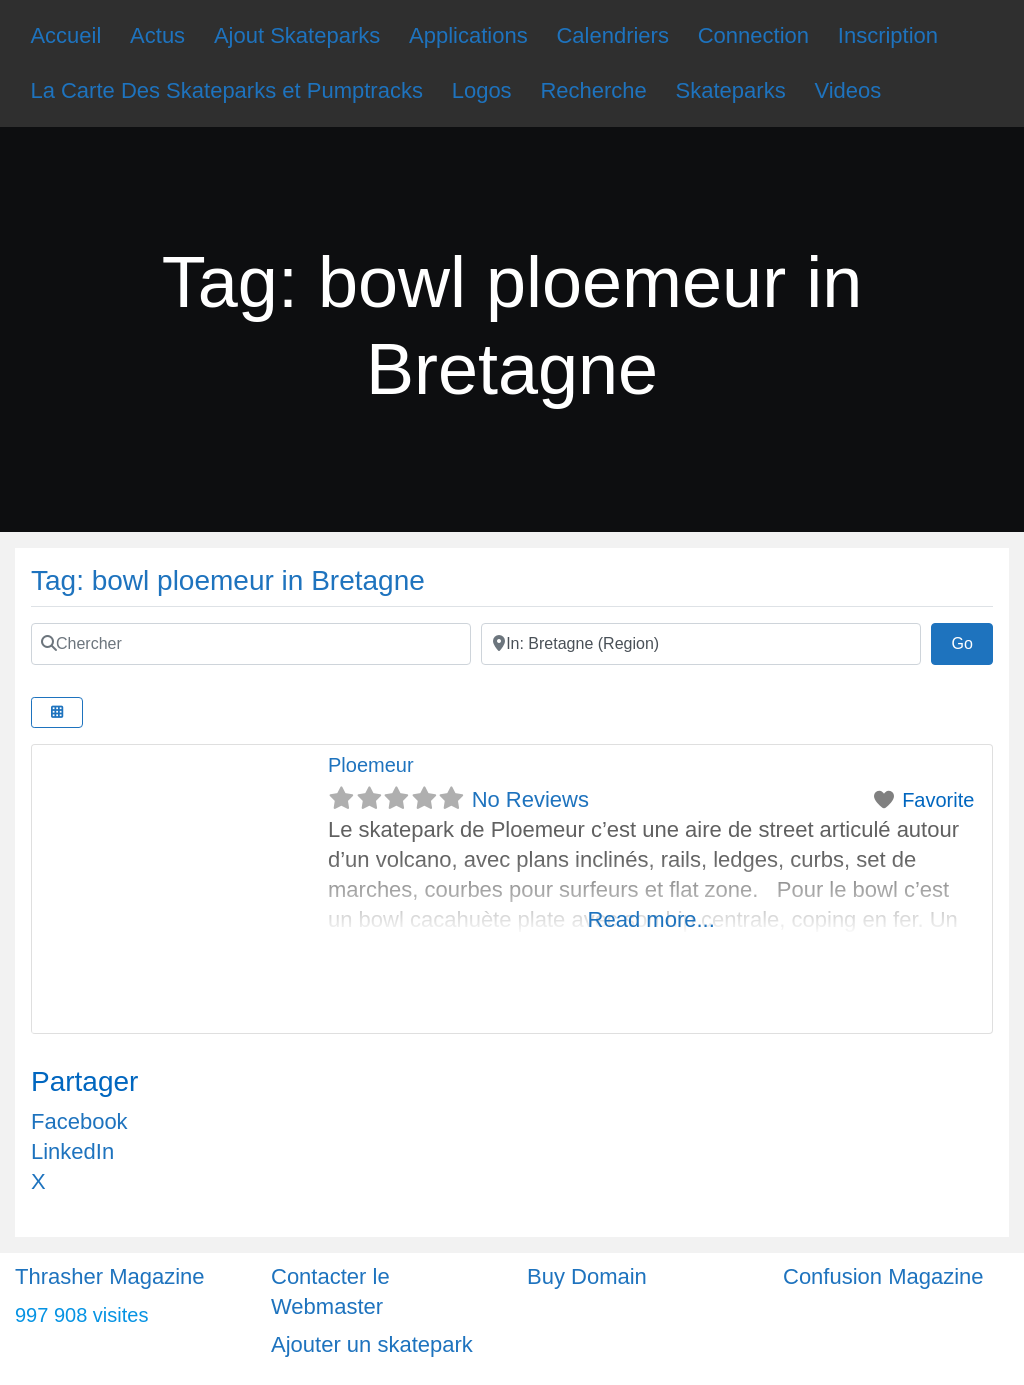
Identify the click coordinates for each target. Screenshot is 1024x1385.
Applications (468, 35)
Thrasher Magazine (110, 1276)
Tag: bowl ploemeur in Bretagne (228, 580)
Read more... (651, 919)
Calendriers (612, 35)
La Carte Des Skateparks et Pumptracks (226, 90)
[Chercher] (251, 644)
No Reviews (530, 799)
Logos (482, 90)
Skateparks (731, 90)
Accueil (65, 35)
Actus (157, 35)
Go (972, 641)
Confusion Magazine (883, 1276)
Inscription (888, 35)
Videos (847, 90)
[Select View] (57, 712)
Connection (753, 35)
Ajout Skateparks (297, 35)
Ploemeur (371, 765)
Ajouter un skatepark (372, 1344)
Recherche (593, 90)
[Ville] (701, 644)
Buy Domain (587, 1276)
